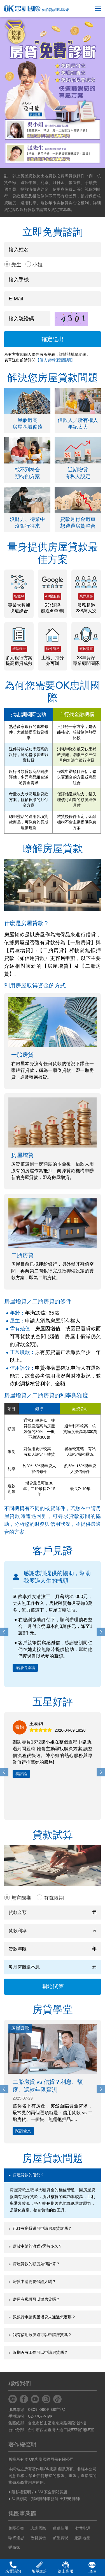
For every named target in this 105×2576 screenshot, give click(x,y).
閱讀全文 (23, 2131)
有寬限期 (54, 1898)
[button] (101, 1632)
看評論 (21, 1773)
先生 (16, 264)
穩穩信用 (60, 2528)
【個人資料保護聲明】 (55, 360)
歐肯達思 (16, 2537)
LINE (92, 2568)
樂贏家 (14, 2547)
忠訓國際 (38, 2528)
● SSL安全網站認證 (50, 2491)
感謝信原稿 (25, 1667)
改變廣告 (38, 2537)
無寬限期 (21, 1898)
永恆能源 (82, 2528)
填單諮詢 (39, 2567)
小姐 (37, 264)
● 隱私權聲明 (19, 2491)
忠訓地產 (82, 2537)
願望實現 (60, 2537)
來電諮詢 (13, 2567)
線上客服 (65, 2567)
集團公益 (16, 2528)
